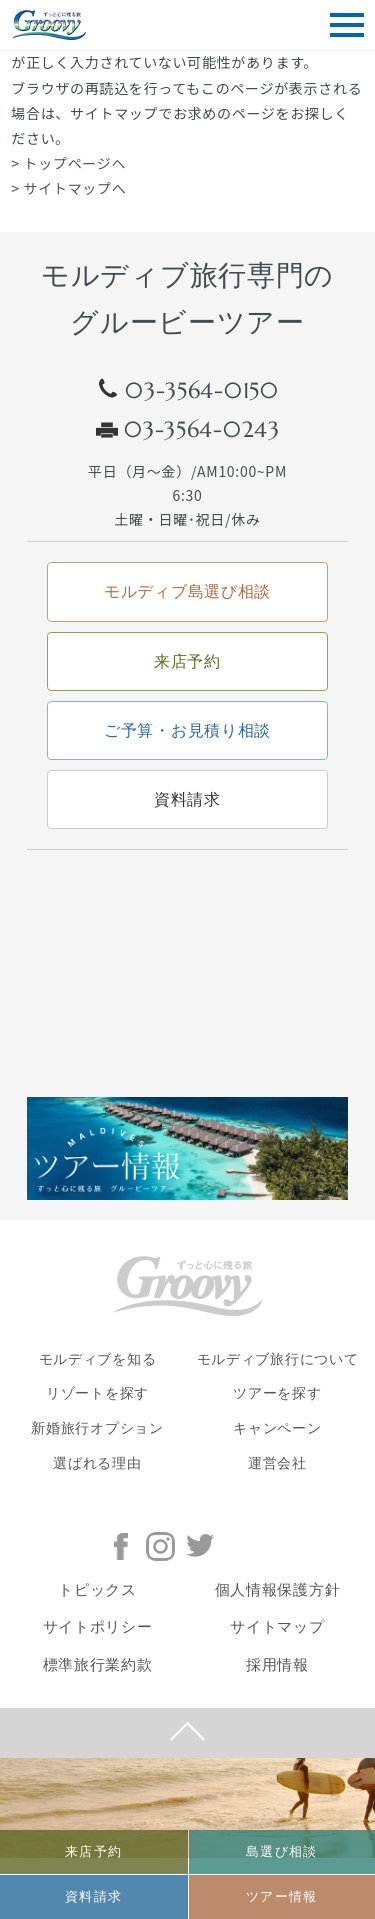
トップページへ (75, 163)
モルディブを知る (98, 1359)
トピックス (97, 1590)
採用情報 (277, 1665)
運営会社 (277, 1463)
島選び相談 (282, 1851)
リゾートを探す (97, 1393)
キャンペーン (277, 1428)
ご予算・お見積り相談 (187, 730)
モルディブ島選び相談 (187, 591)
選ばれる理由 (97, 1463)
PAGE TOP (187, 1733)
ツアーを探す (277, 1393)
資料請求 (93, 1896)
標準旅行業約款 (98, 1665)
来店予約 (93, 1851)
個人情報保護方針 (278, 1590)
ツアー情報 (282, 1896)
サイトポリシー (98, 1627)
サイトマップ (277, 1627)
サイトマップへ (75, 188)
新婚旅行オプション (97, 1428)
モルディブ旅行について (278, 1359)
